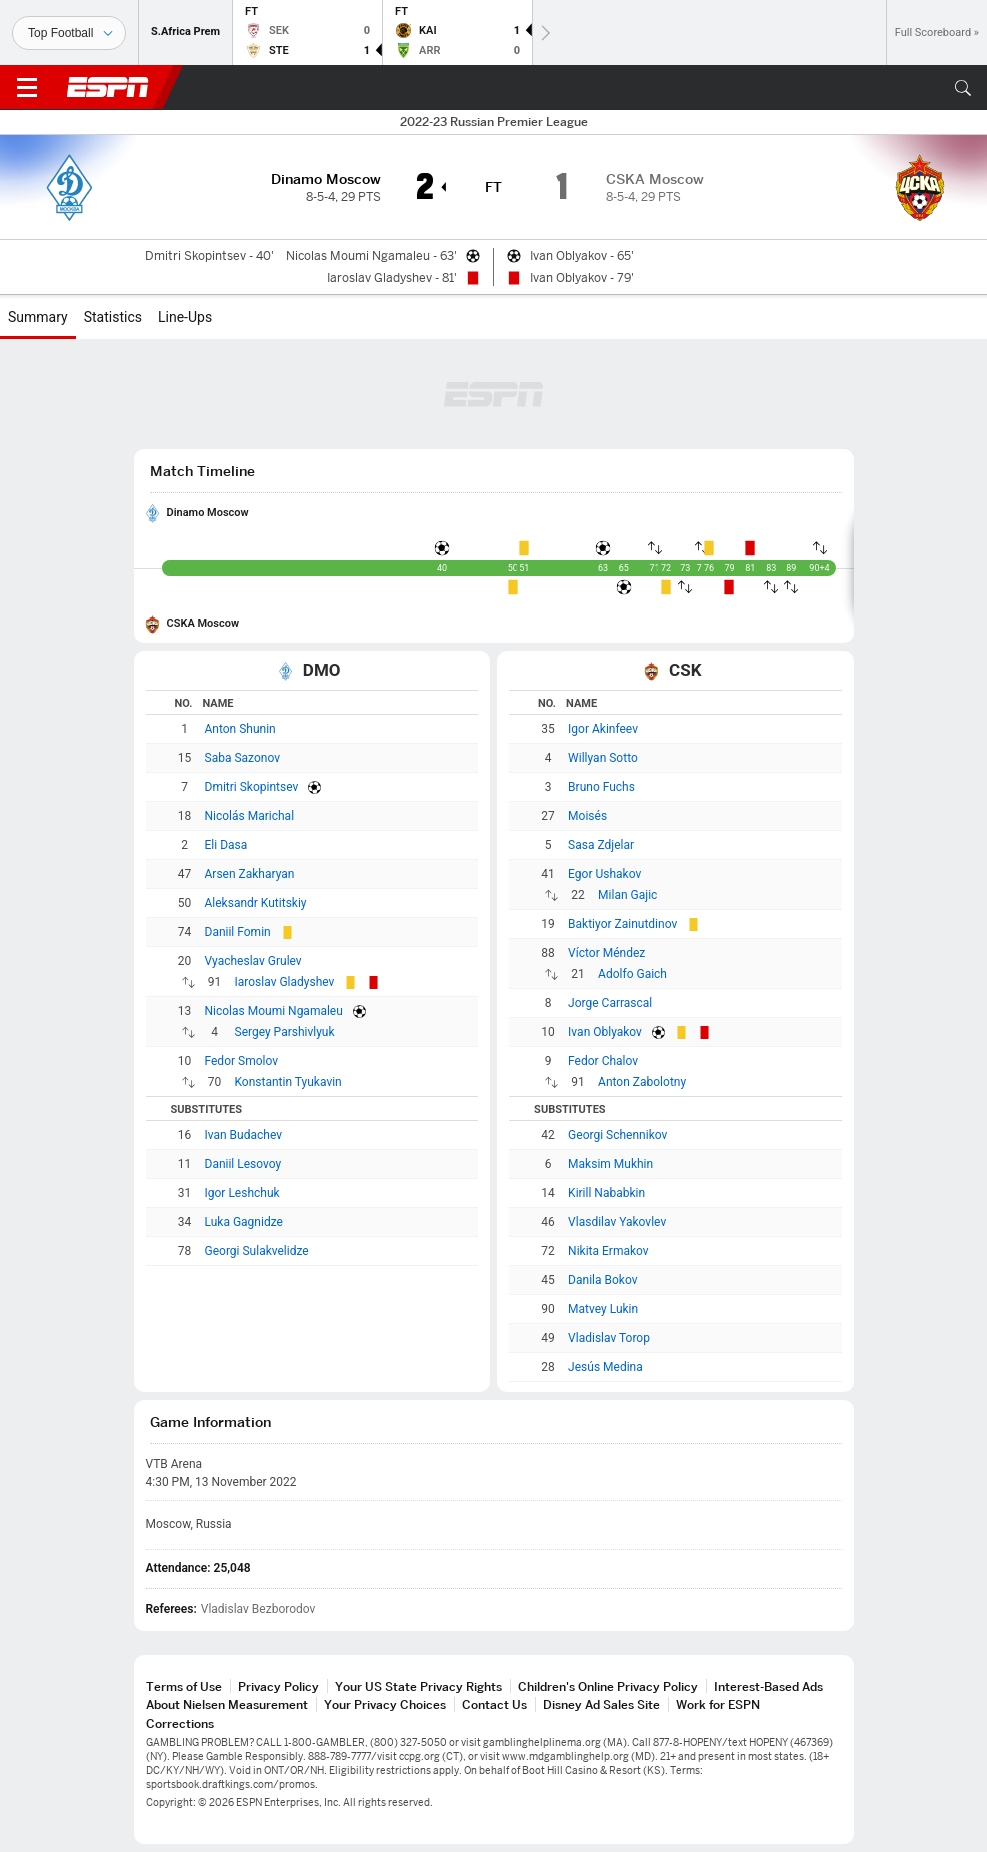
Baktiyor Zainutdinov (622, 924)
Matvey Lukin (603, 1309)
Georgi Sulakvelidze (257, 1251)
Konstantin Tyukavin (288, 1082)
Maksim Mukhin (610, 1164)
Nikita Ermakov (608, 1251)
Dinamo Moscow (208, 512)
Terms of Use (184, 1686)
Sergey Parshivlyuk (285, 1032)
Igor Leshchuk (242, 1193)
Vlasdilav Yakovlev (617, 1222)
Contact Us (494, 1704)
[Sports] (69, 33)
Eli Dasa (226, 845)
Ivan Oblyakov (605, 1032)
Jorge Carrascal (610, 1003)
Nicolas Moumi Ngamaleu (274, 1011)
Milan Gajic (627, 895)
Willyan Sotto (603, 758)
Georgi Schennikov (617, 1135)
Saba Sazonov (242, 758)
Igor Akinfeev (603, 729)
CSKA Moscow (203, 623)
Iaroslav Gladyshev (285, 982)
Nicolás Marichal (250, 816)
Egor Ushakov (604, 874)
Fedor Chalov (603, 1061)
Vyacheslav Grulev (253, 961)
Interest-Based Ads (768, 1686)
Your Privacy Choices (385, 1704)
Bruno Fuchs (601, 787)
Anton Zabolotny (642, 1082)
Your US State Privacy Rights (418, 1686)
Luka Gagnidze (244, 1222)
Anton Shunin (240, 729)
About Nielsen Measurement (227, 1704)
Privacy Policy (278, 1686)
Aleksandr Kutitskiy (256, 903)
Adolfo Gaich (632, 974)
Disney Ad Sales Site (601, 1704)
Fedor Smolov (242, 1061)
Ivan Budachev (244, 1135)
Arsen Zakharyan (250, 874)
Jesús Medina (605, 1367)
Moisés (587, 816)
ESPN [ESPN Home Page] (108, 87)
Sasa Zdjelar (601, 845)
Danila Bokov (602, 1280)
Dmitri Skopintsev (252, 787)
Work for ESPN (718, 1704)
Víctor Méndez (606, 953)
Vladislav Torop (609, 1338)
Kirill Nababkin (606, 1193)
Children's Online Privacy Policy (608, 1686)
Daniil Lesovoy (243, 1164)
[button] (963, 88)
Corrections (180, 1723)
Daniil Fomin (238, 932)
